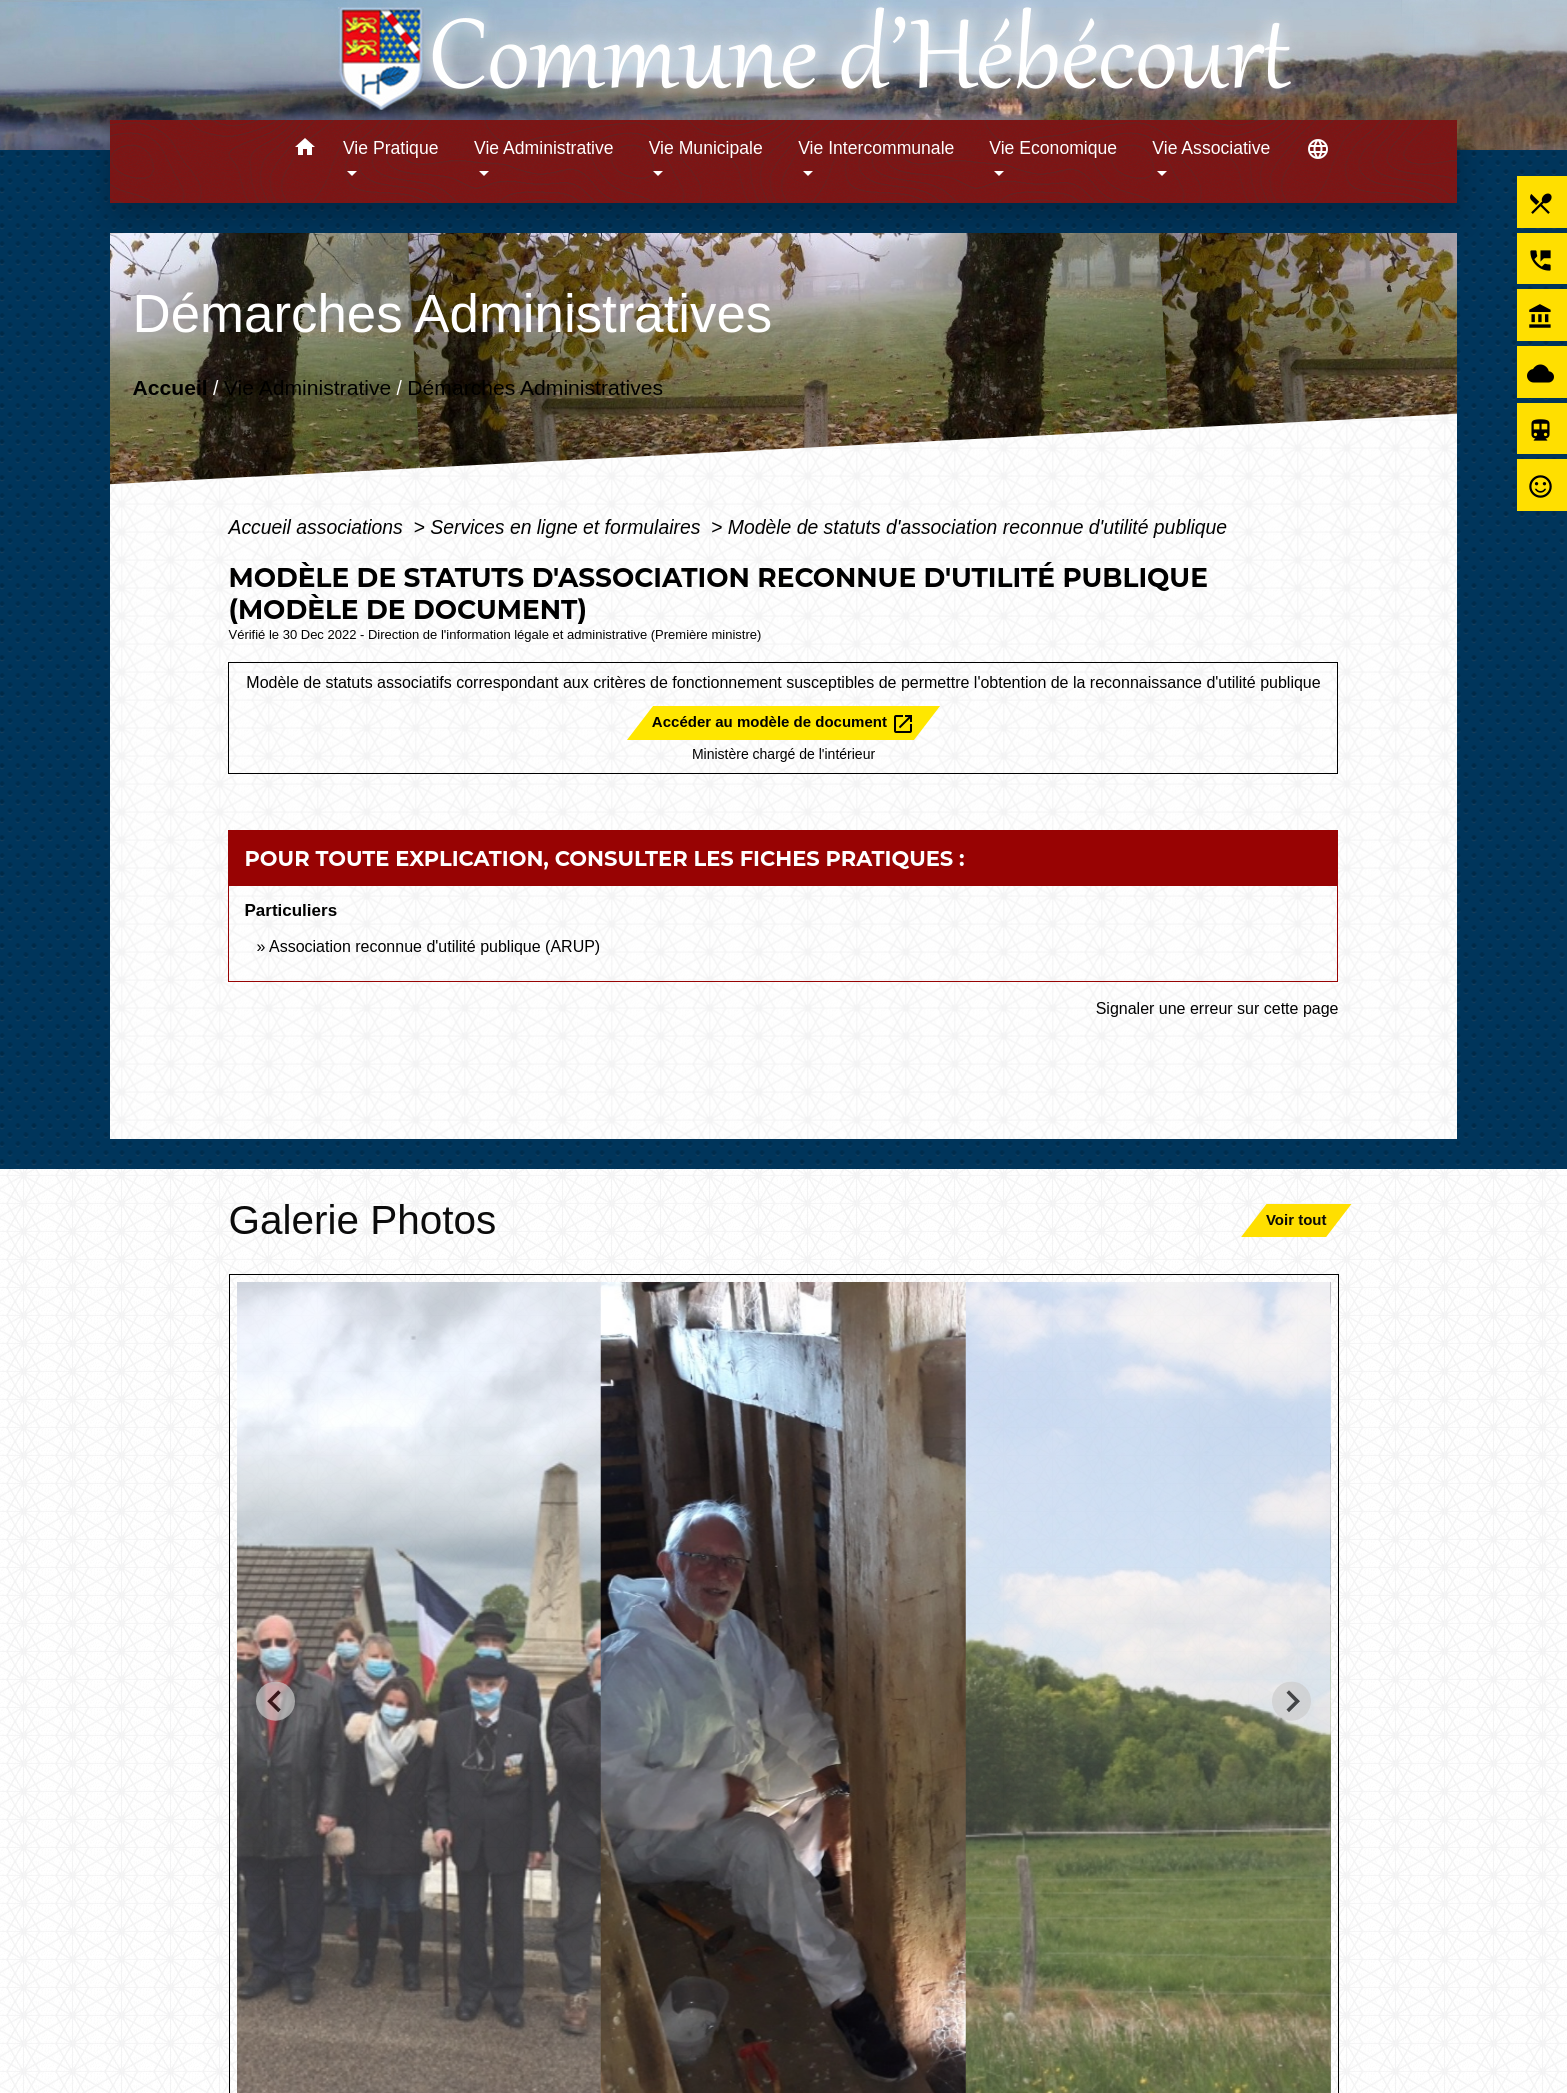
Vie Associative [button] (1211, 148)
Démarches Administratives (535, 387)
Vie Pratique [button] (391, 148)
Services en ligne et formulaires (567, 527)
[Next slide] (1291, 1701)
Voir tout (1296, 1219)
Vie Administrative (307, 387)
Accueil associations (318, 527)
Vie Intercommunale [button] (876, 148)
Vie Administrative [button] (544, 148)
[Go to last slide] (275, 1701)
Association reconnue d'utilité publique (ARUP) (434, 946)
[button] (304, 150)
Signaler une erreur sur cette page (1217, 1008)
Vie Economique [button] (1053, 148)
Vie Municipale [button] (706, 148)
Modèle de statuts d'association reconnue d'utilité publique (977, 527)
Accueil (169, 387)
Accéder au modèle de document (783, 724)
